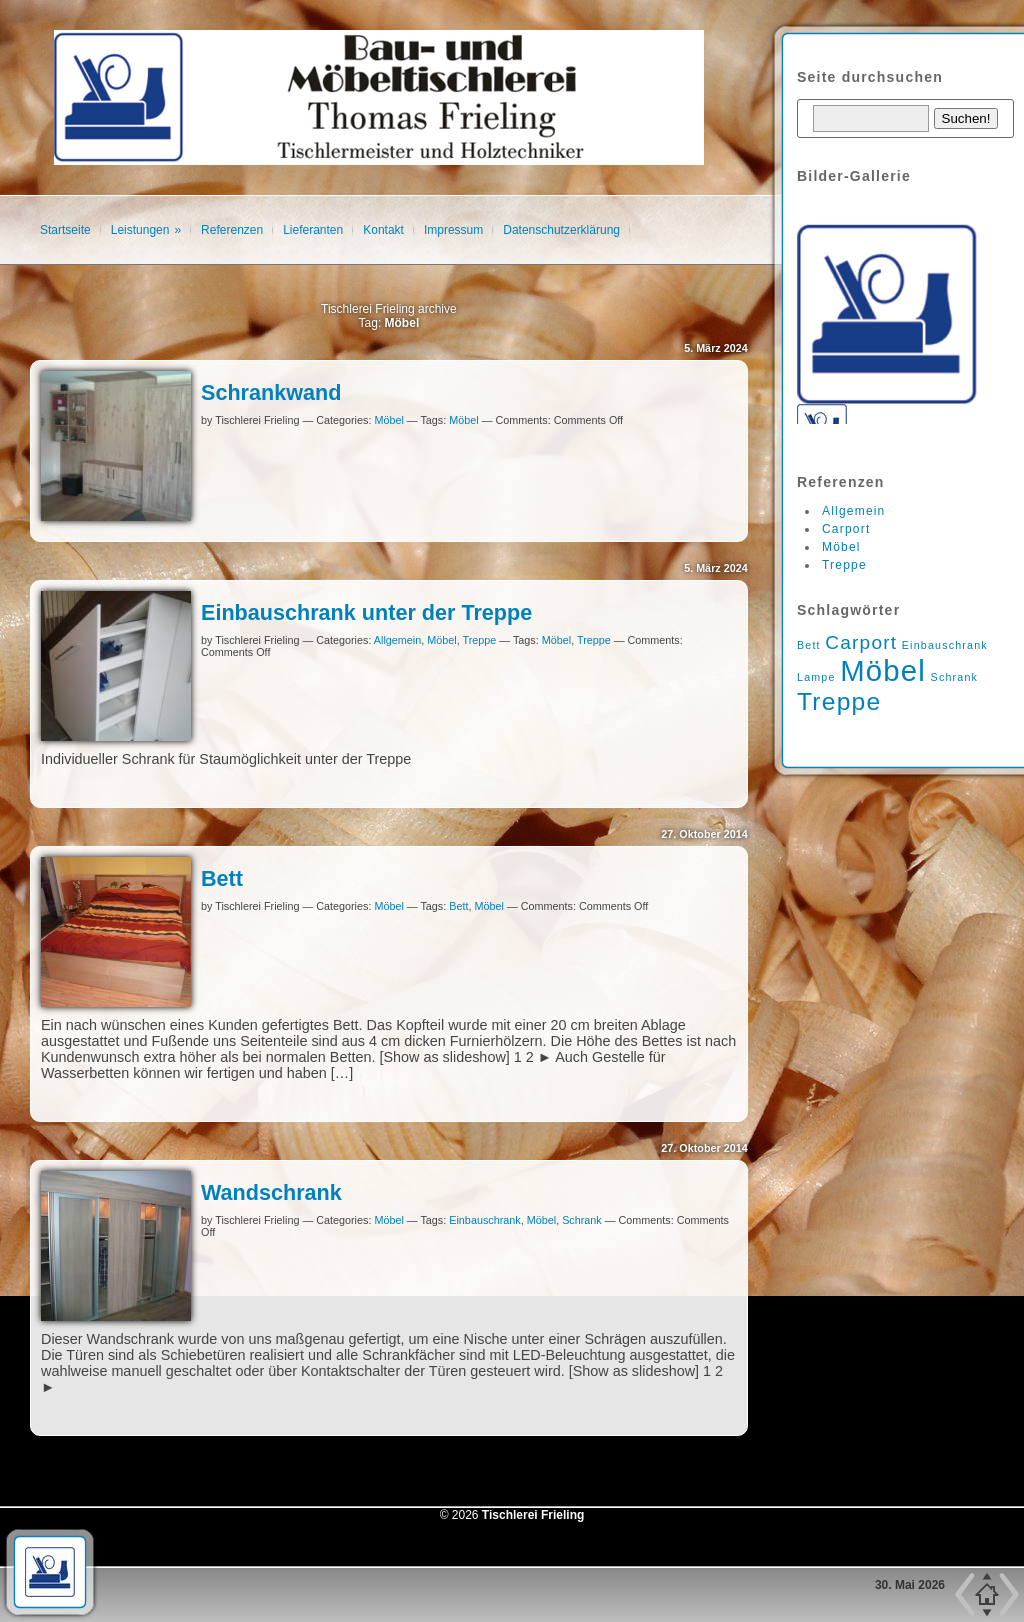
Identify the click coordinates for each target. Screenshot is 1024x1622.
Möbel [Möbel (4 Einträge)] (883, 670)
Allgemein (397, 640)
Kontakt (383, 230)
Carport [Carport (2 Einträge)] (861, 642)
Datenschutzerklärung (561, 230)
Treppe (479, 640)
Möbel (388, 420)
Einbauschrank (484, 1220)
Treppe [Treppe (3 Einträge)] (839, 701)
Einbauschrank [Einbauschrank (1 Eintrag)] (945, 645)
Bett (222, 878)
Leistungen (140, 230)
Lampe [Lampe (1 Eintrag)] (816, 677)
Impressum (453, 230)
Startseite (65, 230)
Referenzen (232, 230)
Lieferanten (313, 230)
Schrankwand (271, 392)
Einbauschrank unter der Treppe (366, 612)
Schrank (582, 1220)
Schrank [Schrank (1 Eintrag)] (955, 677)
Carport (846, 529)
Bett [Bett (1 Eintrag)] (809, 645)
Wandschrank (271, 1192)
